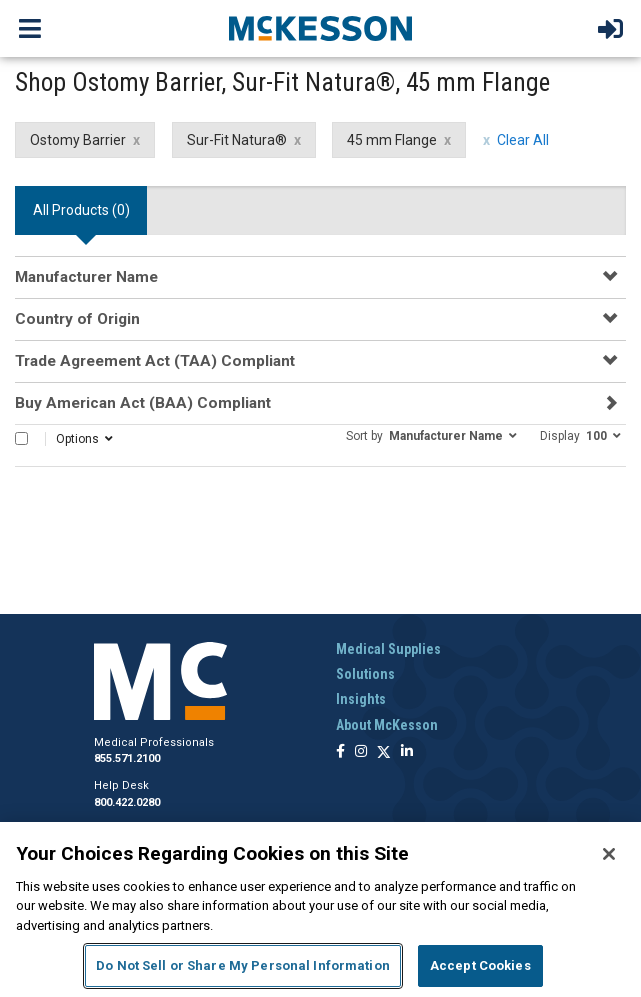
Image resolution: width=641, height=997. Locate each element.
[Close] (609, 854)
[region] (320, 909)
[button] (431, 435)
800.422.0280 (127, 802)
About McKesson (387, 725)
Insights (361, 699)
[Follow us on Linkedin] (407, 752)
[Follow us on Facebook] (340, 752)
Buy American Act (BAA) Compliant (143, 403)
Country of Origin (77, 319)
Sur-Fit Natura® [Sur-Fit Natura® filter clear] (237, 140)
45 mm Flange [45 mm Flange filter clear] (392, 140)
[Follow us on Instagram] (361, 752)
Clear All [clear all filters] (523, 140)
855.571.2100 (127, 758)
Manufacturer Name (86, 277)
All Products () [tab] (81, 210)
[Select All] (21, 438)
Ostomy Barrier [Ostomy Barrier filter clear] (78, 140)
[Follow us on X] (384, 752)
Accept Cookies (480, 965)
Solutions (365, 674)
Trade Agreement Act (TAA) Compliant (155, 361)
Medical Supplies (388, 649)
